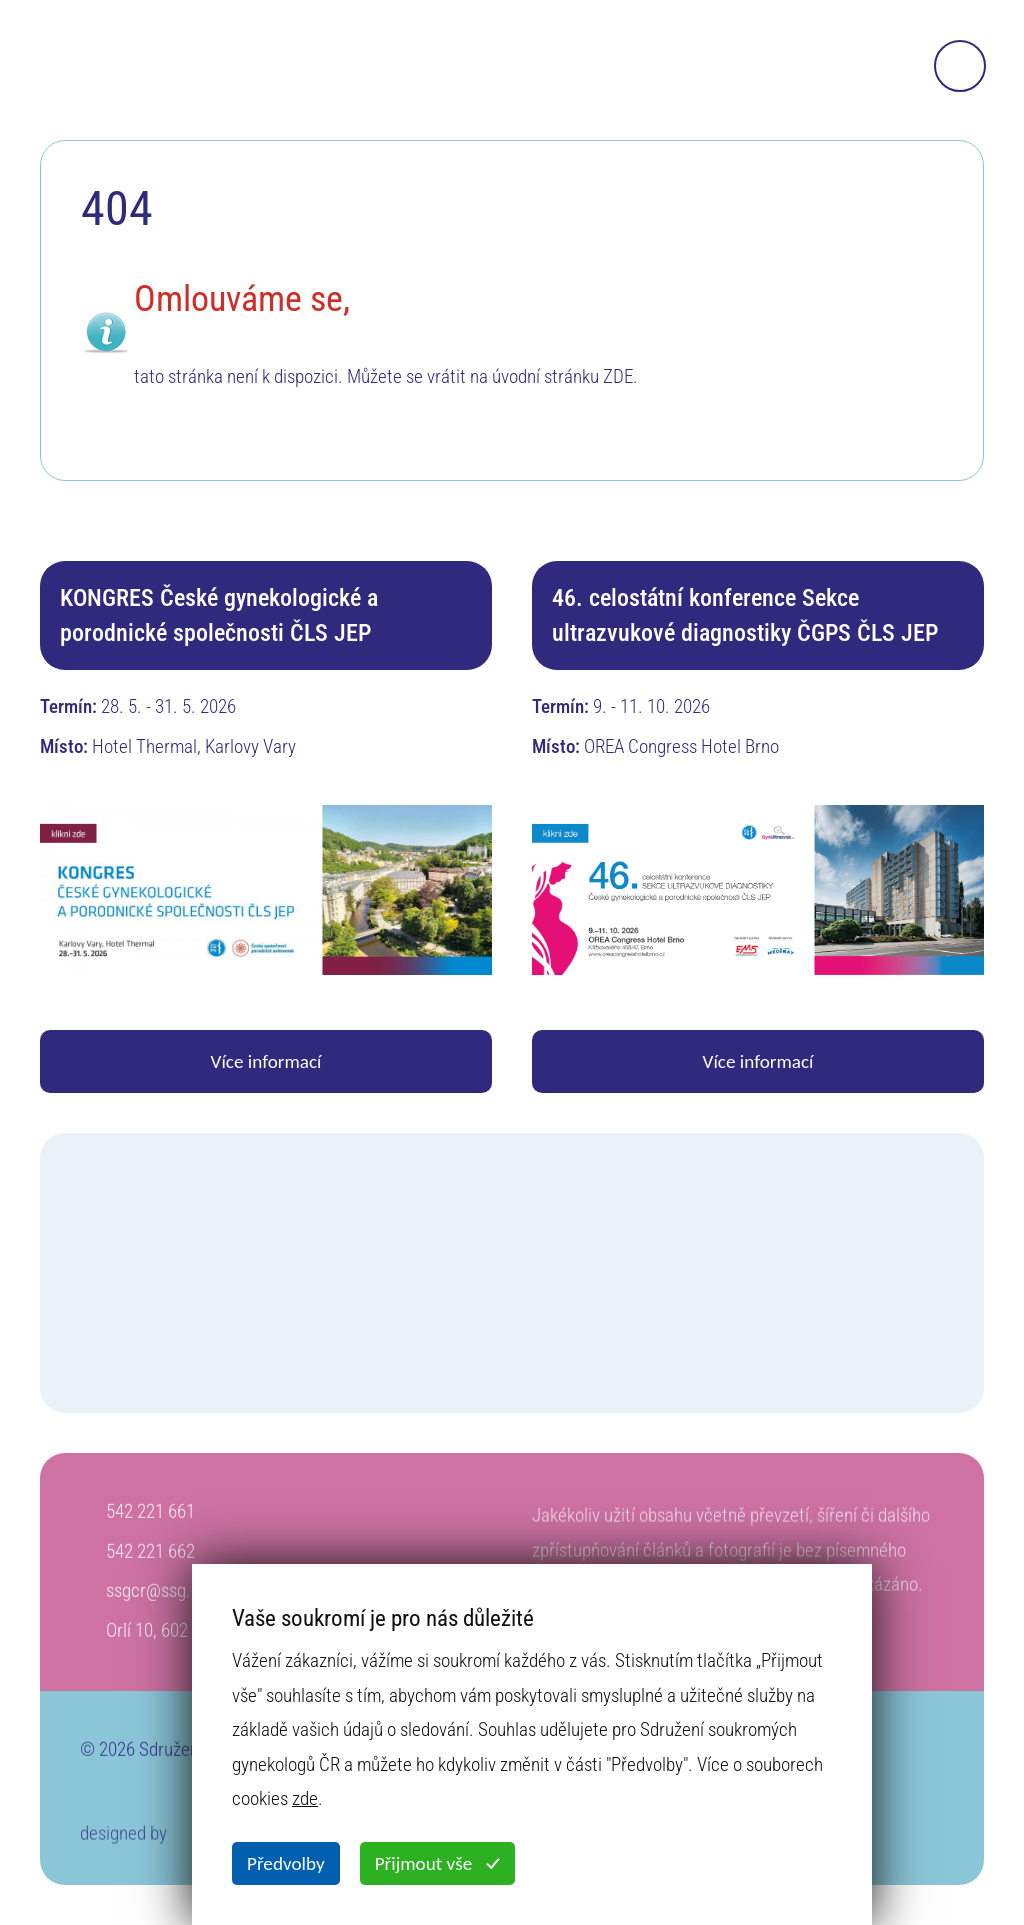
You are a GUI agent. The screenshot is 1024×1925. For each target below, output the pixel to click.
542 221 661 (150, 1523)
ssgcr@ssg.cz (157, 1602)
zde (305, 1798)
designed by (123, 1850)
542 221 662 (150, 1563)
